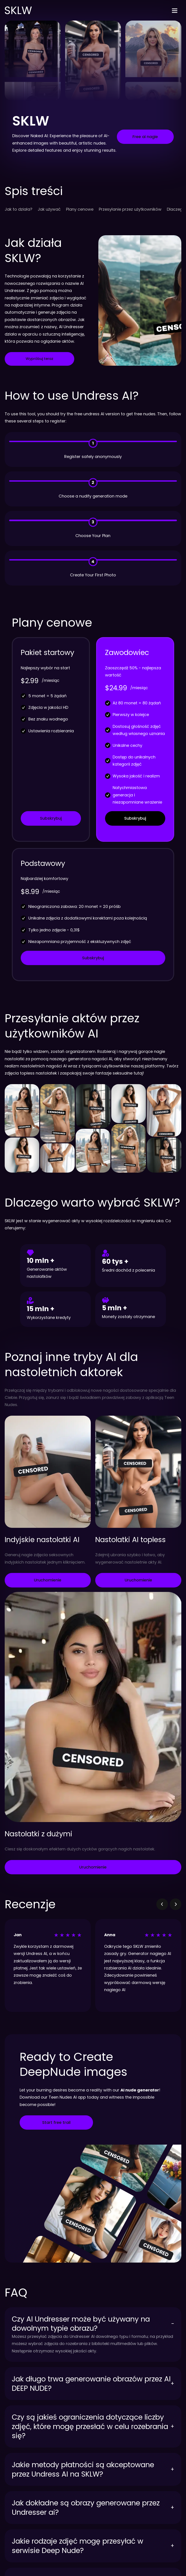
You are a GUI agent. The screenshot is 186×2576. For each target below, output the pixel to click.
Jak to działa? (18, 209)
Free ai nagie (145, 136)
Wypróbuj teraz (39, 358)
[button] (162, 1904)
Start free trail (56, 2122)
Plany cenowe (79, 209)
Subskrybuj (51, 818)
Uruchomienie (47, 1580)
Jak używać (49, 209)
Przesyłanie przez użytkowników (130, 209)
